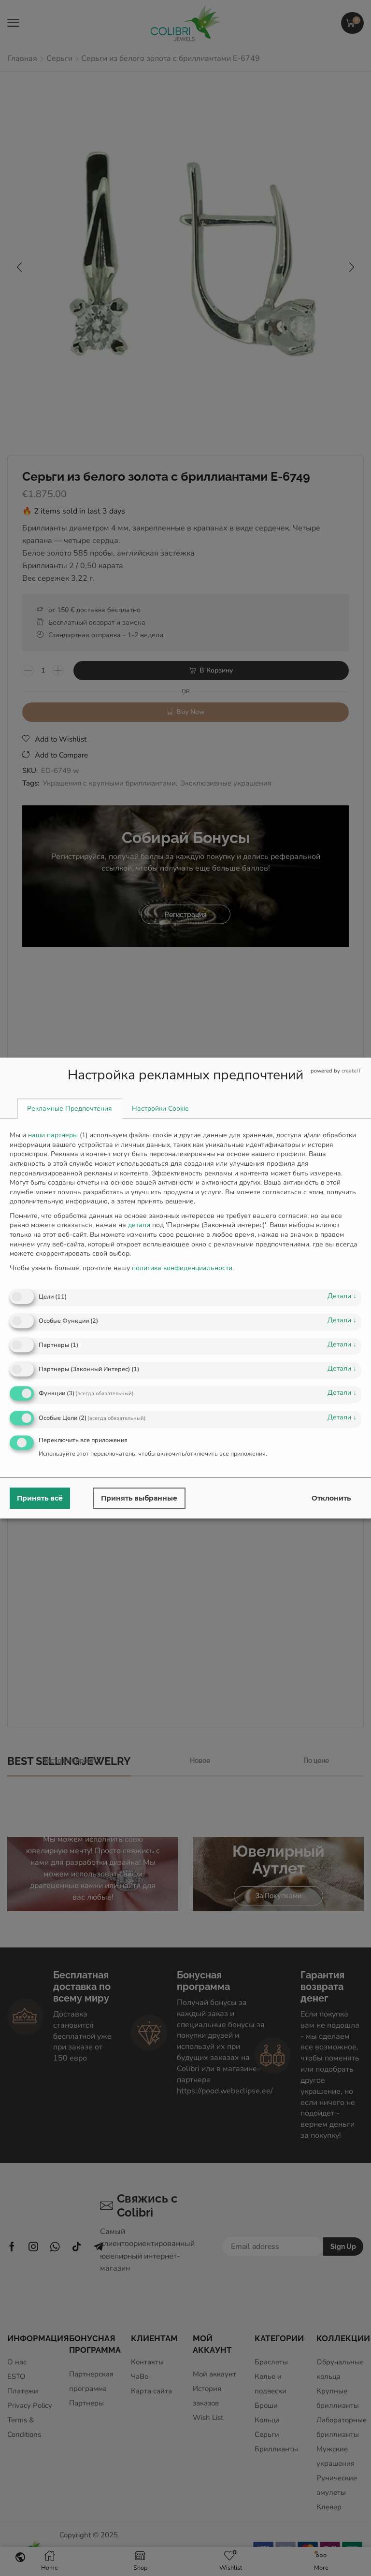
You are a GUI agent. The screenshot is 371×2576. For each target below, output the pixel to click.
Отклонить (331, 1498)
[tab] (69, 1109)
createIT (351, 1070)
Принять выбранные (139, 1498)
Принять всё (40, 1498)
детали (342, 1296)
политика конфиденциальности (182, 1268)
